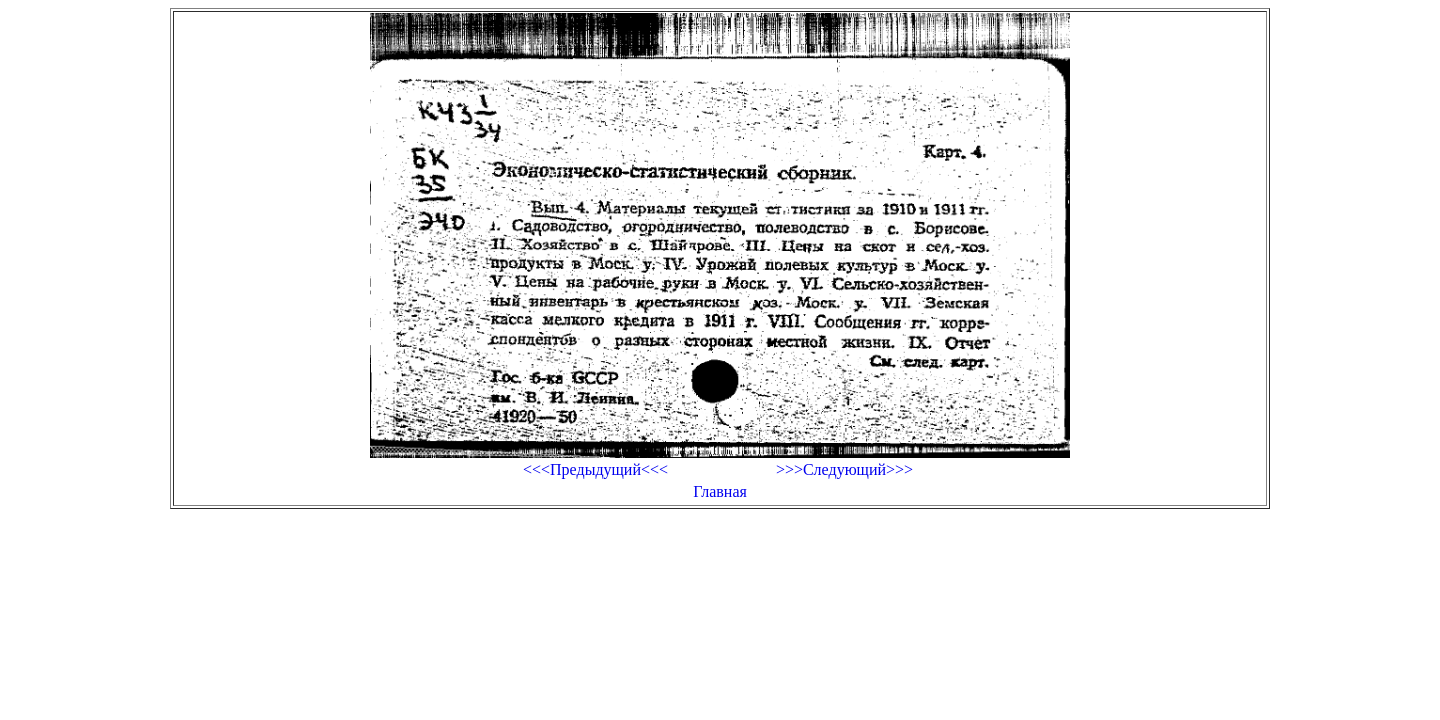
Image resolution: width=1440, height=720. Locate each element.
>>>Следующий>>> (844, 469)
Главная (720, 491)
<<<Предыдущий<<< (595, 469)
